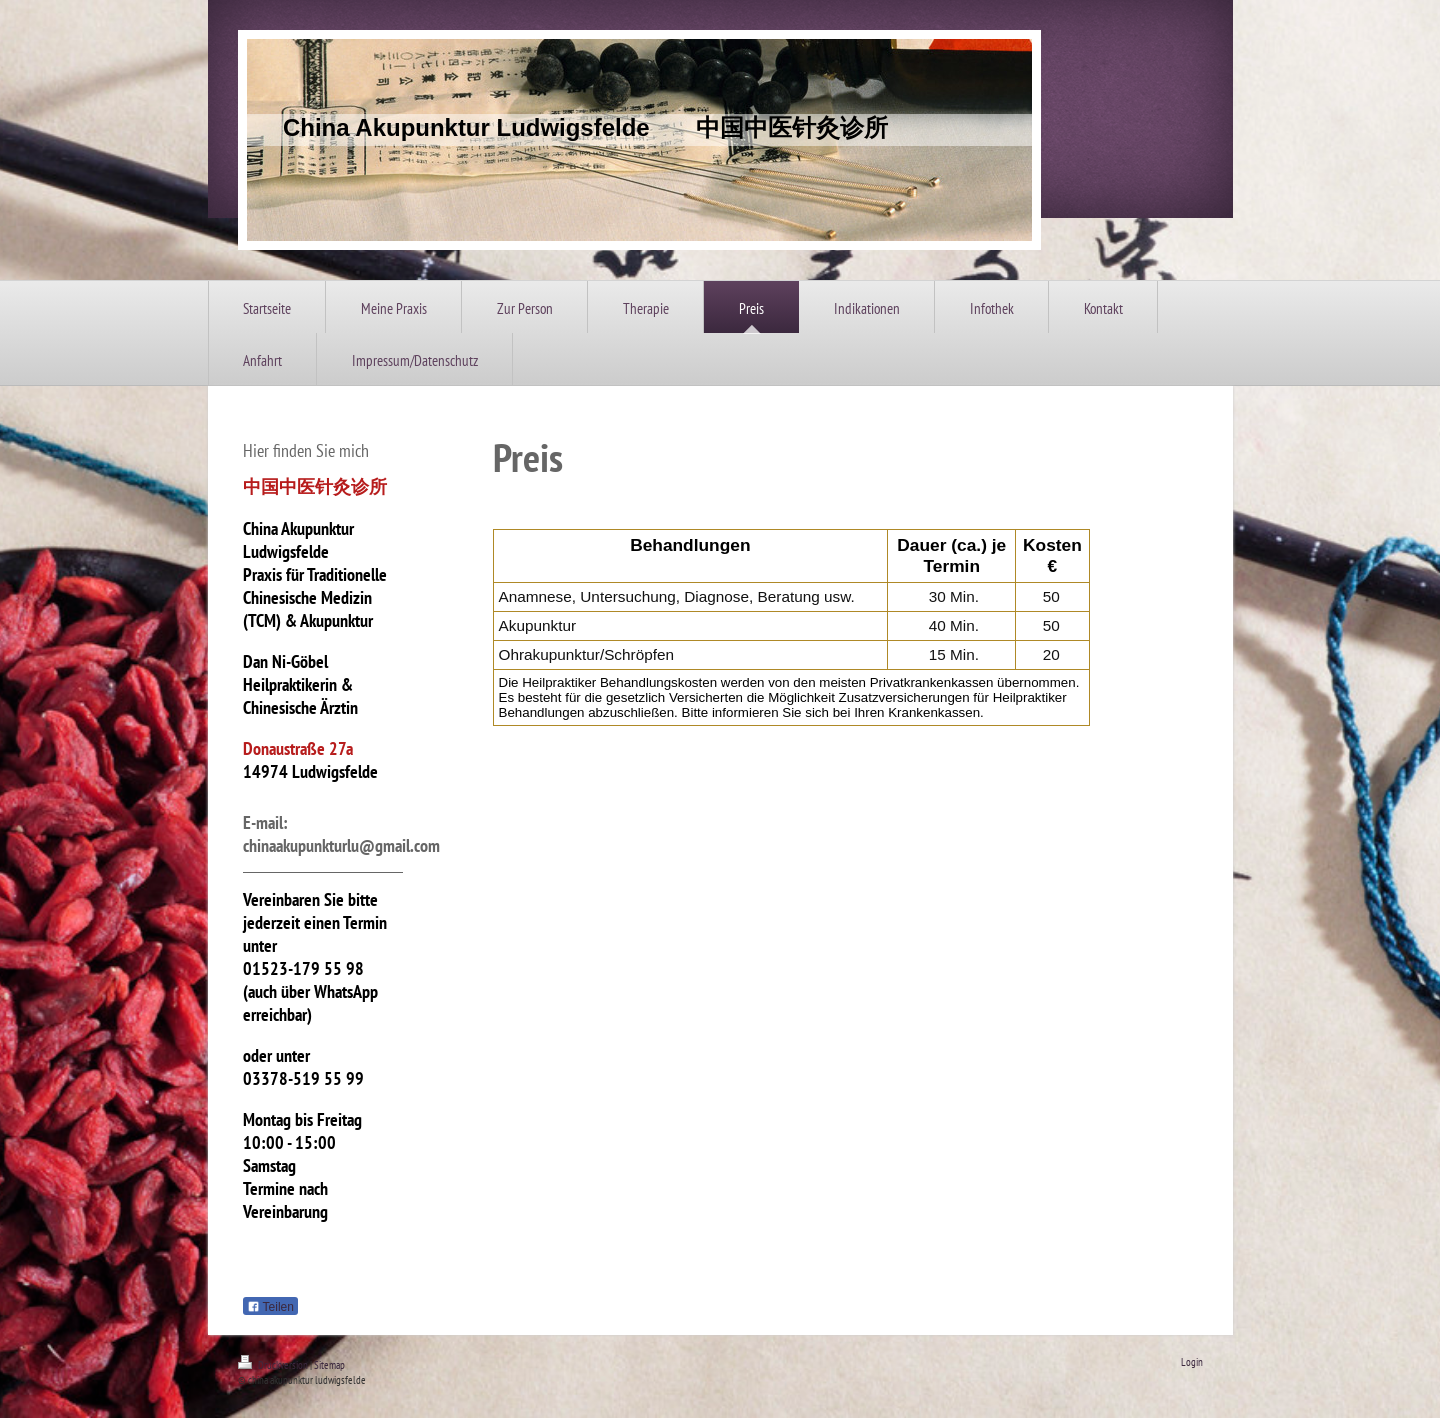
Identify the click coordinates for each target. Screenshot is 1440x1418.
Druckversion (274, 1365)
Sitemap (329, 1365)
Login (1192, 1362)
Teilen (270, 1307)
